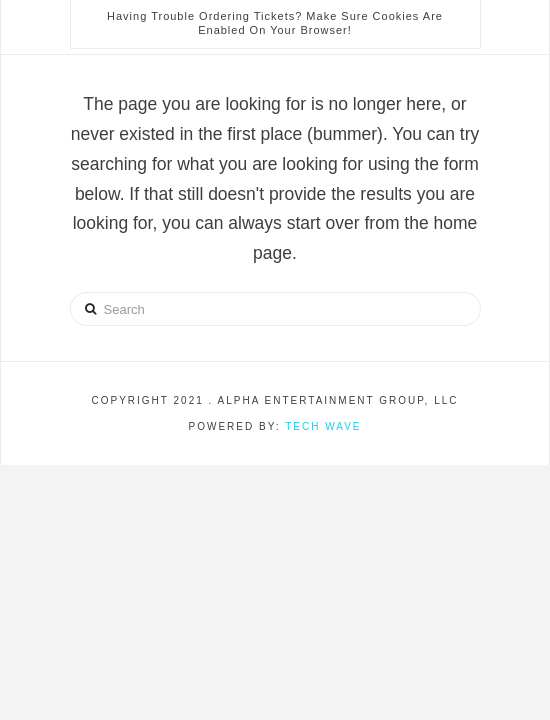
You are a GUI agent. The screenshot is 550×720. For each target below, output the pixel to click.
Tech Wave (323, 426)
